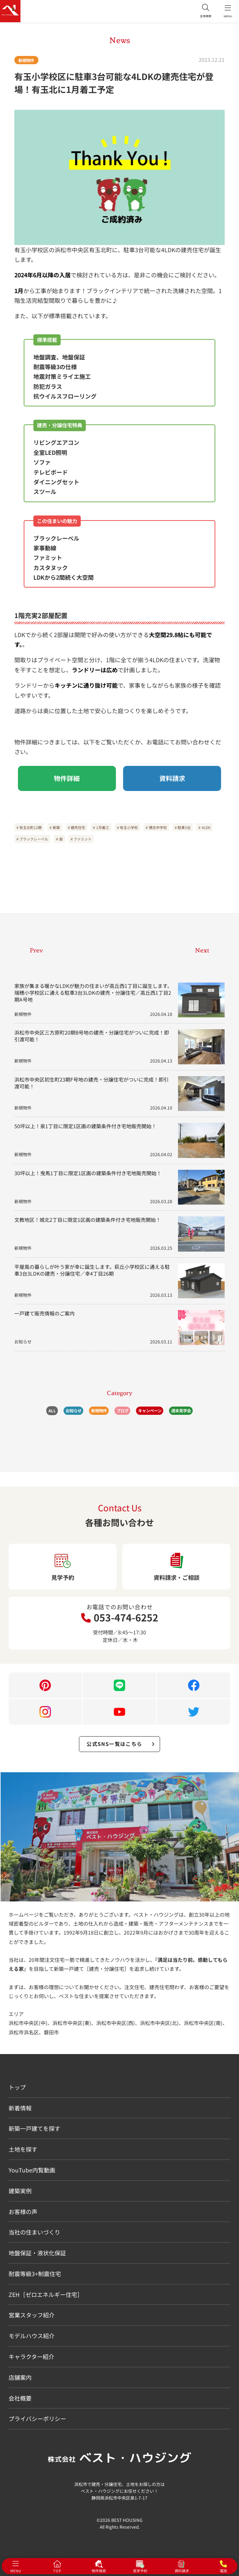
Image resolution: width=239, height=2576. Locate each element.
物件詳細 (67, 778)
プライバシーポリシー (37, 2418)
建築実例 (20, 2190)
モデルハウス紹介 (32, 2335)
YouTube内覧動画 (32, 2170)
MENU (228, 11)
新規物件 (26, 60)
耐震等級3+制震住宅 (35, 2273)
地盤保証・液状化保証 (37, 2252)
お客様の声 (23, 2211)
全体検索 (205, 11)
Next (202, 950)
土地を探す (23, 2149)
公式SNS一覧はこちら (120, 1743)
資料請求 (172, 778)
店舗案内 (20, 2377)
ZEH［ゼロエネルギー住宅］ (46, 2294)
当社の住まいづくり (34, 2232)
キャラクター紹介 (31, 2356)
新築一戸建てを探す (34, 2128)
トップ (17, 2087)
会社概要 (20, 2398)
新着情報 (20, 2108)
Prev (36, 950)
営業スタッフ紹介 (32, 2315)
